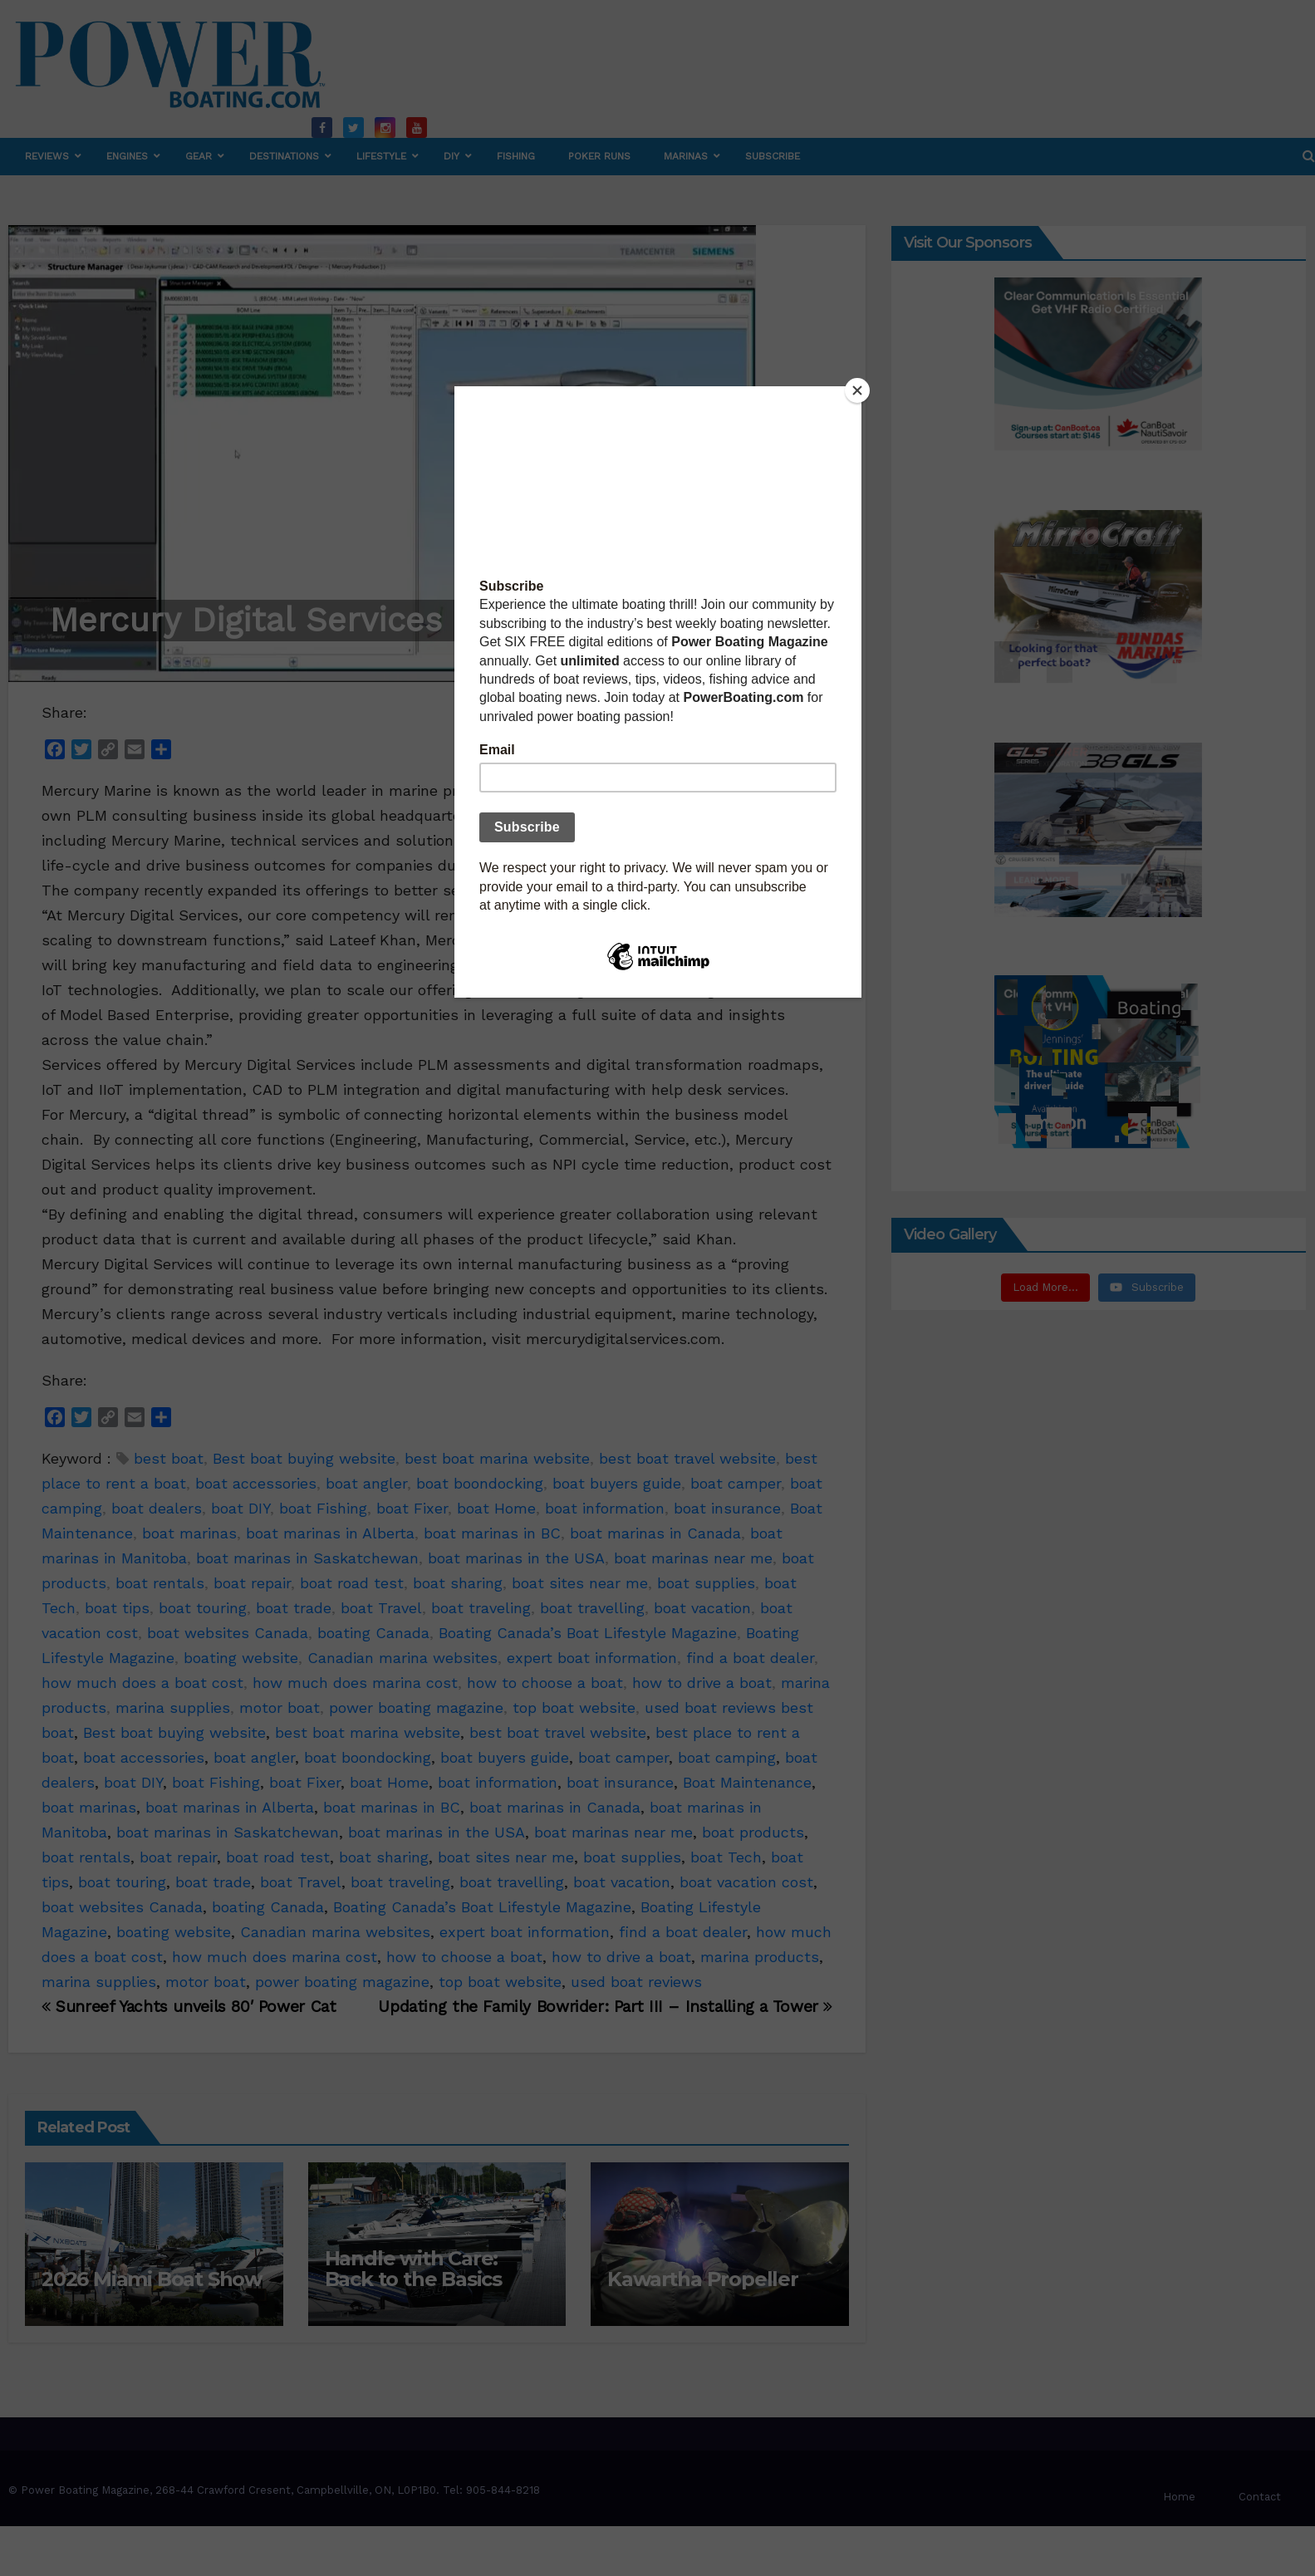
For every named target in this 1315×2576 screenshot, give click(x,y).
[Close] (857, 390)
